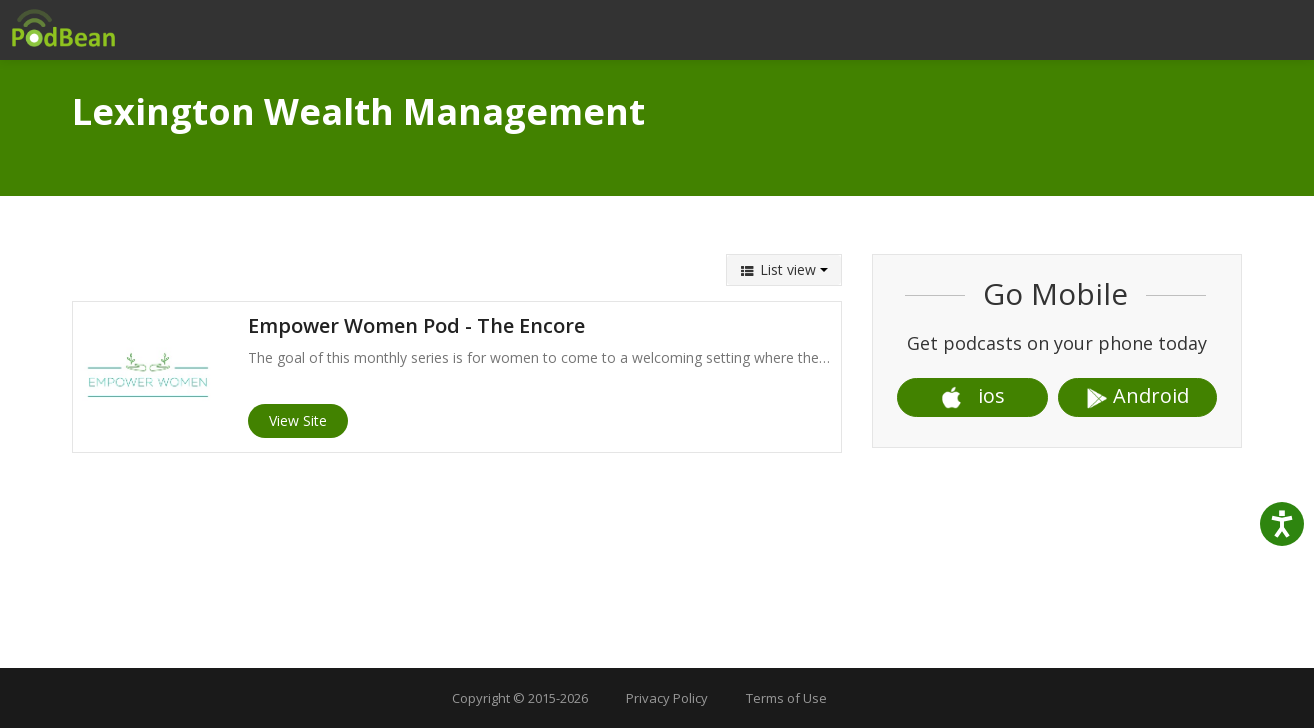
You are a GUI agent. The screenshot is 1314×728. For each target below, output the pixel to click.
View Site (298, 420)
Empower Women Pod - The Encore (416, 325)
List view (784, 269)
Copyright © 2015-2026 (520, 698)
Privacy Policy (667, 698)
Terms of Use (786, 698)
